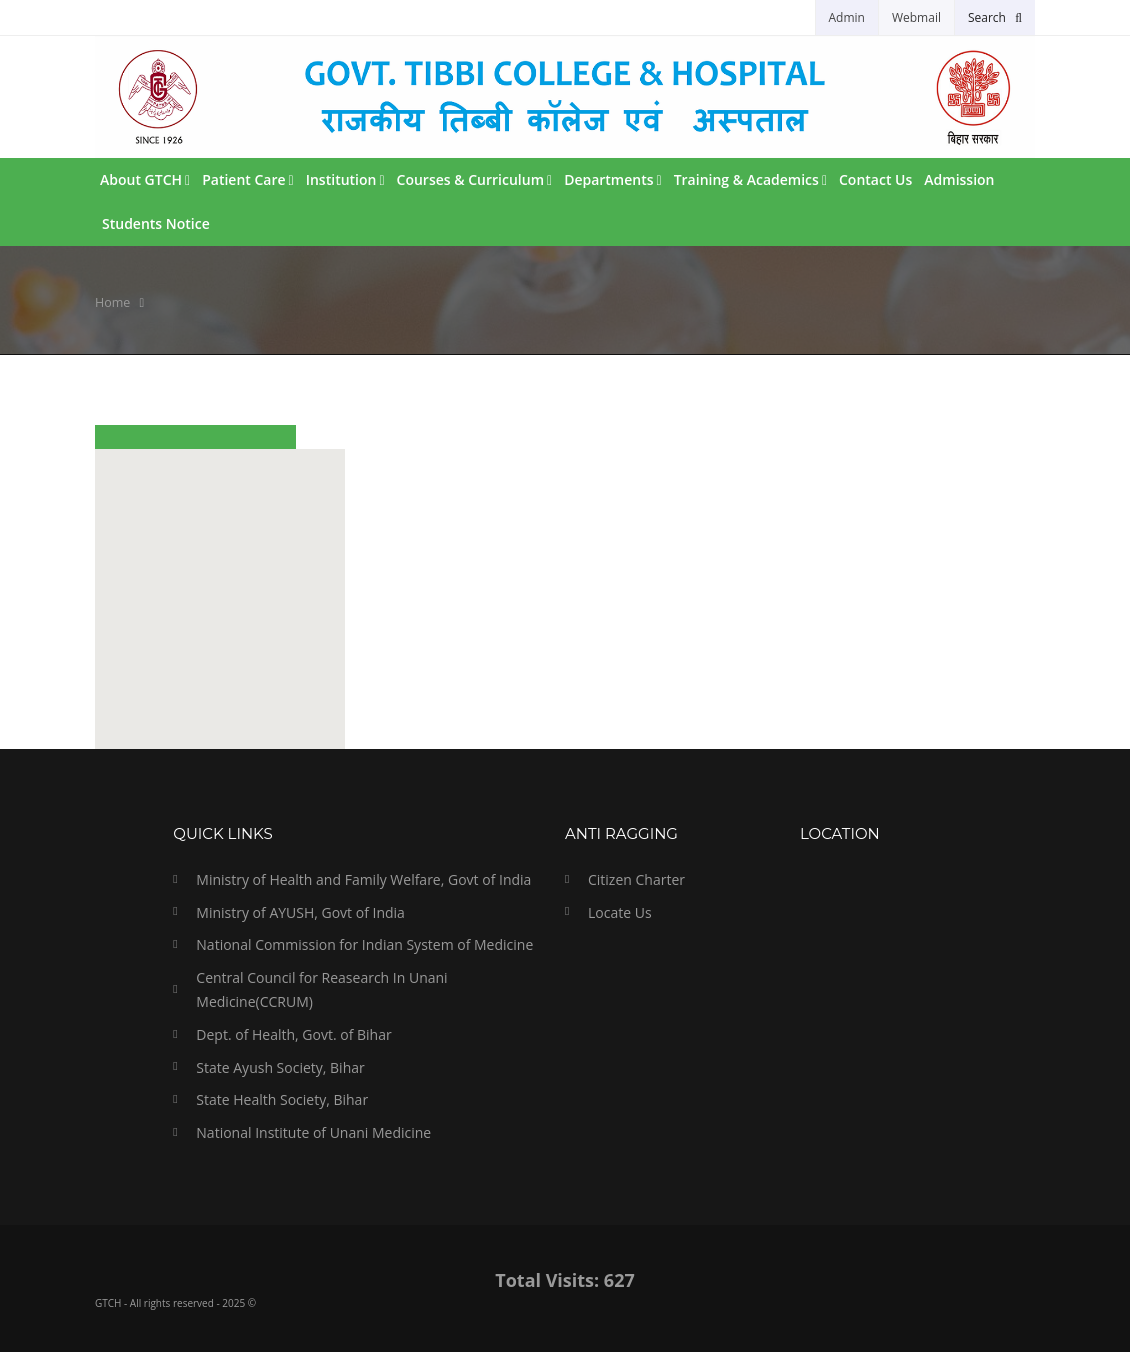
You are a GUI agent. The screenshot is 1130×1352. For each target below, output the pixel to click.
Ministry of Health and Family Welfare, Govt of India (363, 879)
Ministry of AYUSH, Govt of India (300, 912)
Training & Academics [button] (750, 180)
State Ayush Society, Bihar (280, 1067)
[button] (995, 17)
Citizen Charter (636, 879)
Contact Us (875, 179)
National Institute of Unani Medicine (313, 1132)
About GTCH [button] (145, 180)
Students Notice (156, 223)
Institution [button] (345, 180)
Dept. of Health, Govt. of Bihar (293, 1034)
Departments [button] (613, 180)
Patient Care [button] (248, 180)
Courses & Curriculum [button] (475, 180)
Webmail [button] (916, 17)
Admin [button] (847, 17)
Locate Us (620, 912)
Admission (959, 179)
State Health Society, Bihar (282, 1099)
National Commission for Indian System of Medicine (364, 944)
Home (112, 302)
